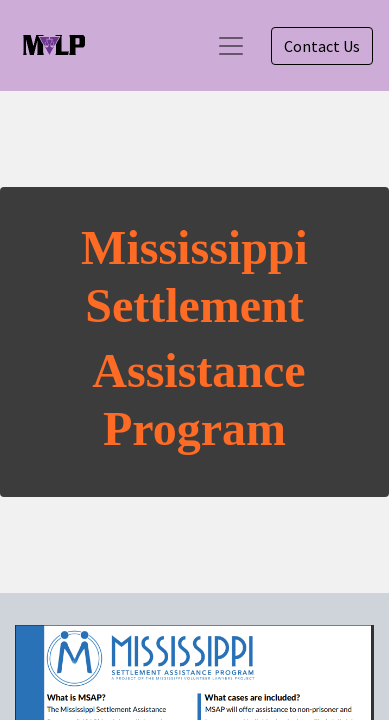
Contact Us (322, 46)
